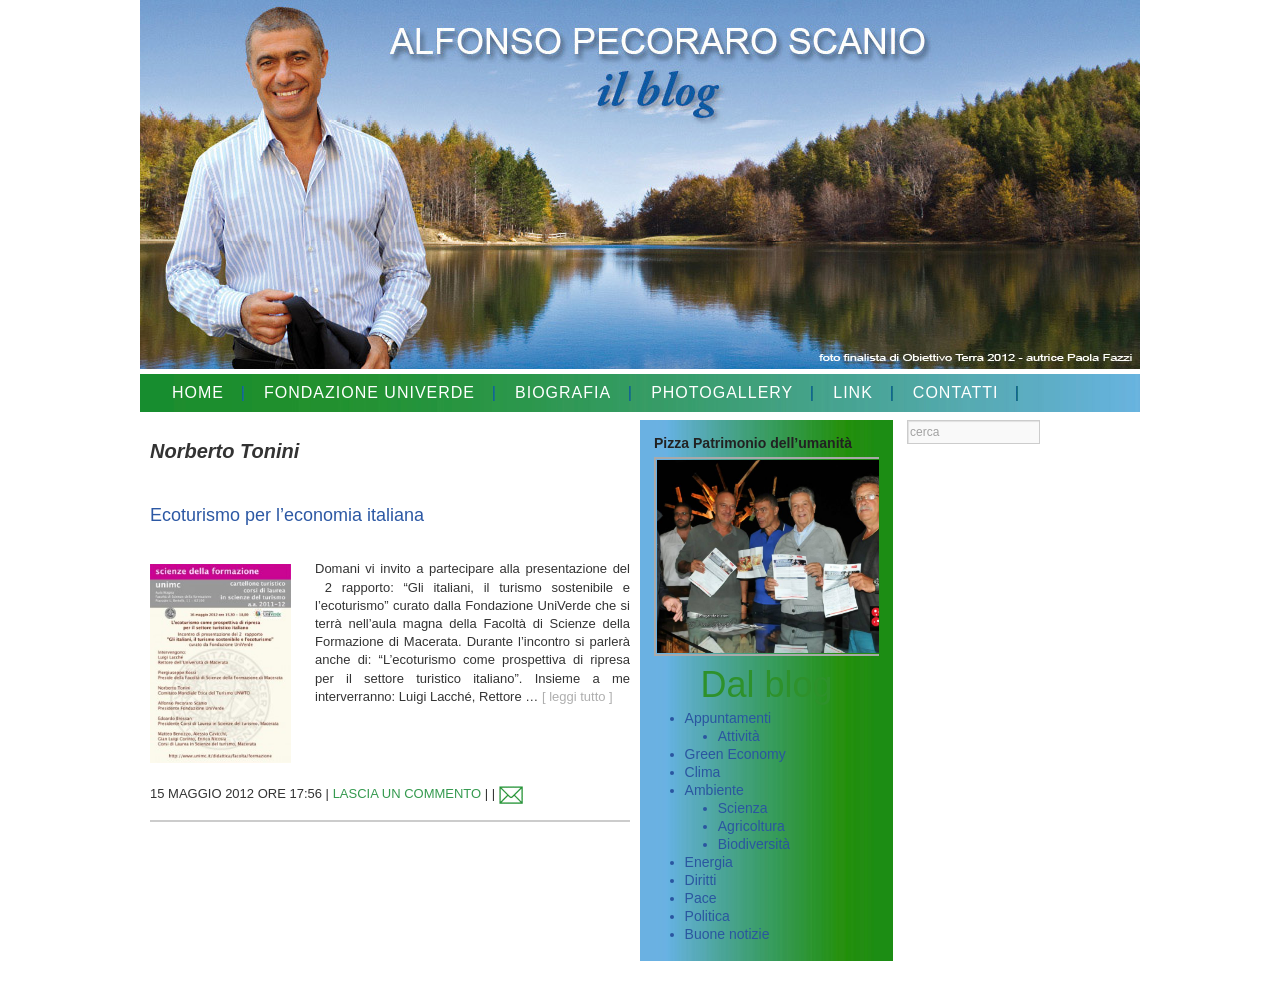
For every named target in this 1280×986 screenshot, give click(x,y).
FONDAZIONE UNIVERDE (369, 392)
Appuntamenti (728, 718)
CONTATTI (956, 392)
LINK (853, 392)
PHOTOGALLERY (722, 392)
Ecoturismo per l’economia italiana (287, 515)
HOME (198, 392)
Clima (703, 772)
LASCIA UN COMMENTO (407, 793)
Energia (709, 862)
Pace (701, 898)
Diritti (701, 880)
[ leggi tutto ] (577, 696)
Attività (739, 736)
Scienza (743, 808)
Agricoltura (751, 826)
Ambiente (714, 790)
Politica (707, 916)
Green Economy (735, 754)
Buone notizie (727, 934)
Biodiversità (754, 844)
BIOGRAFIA (563, 392)
